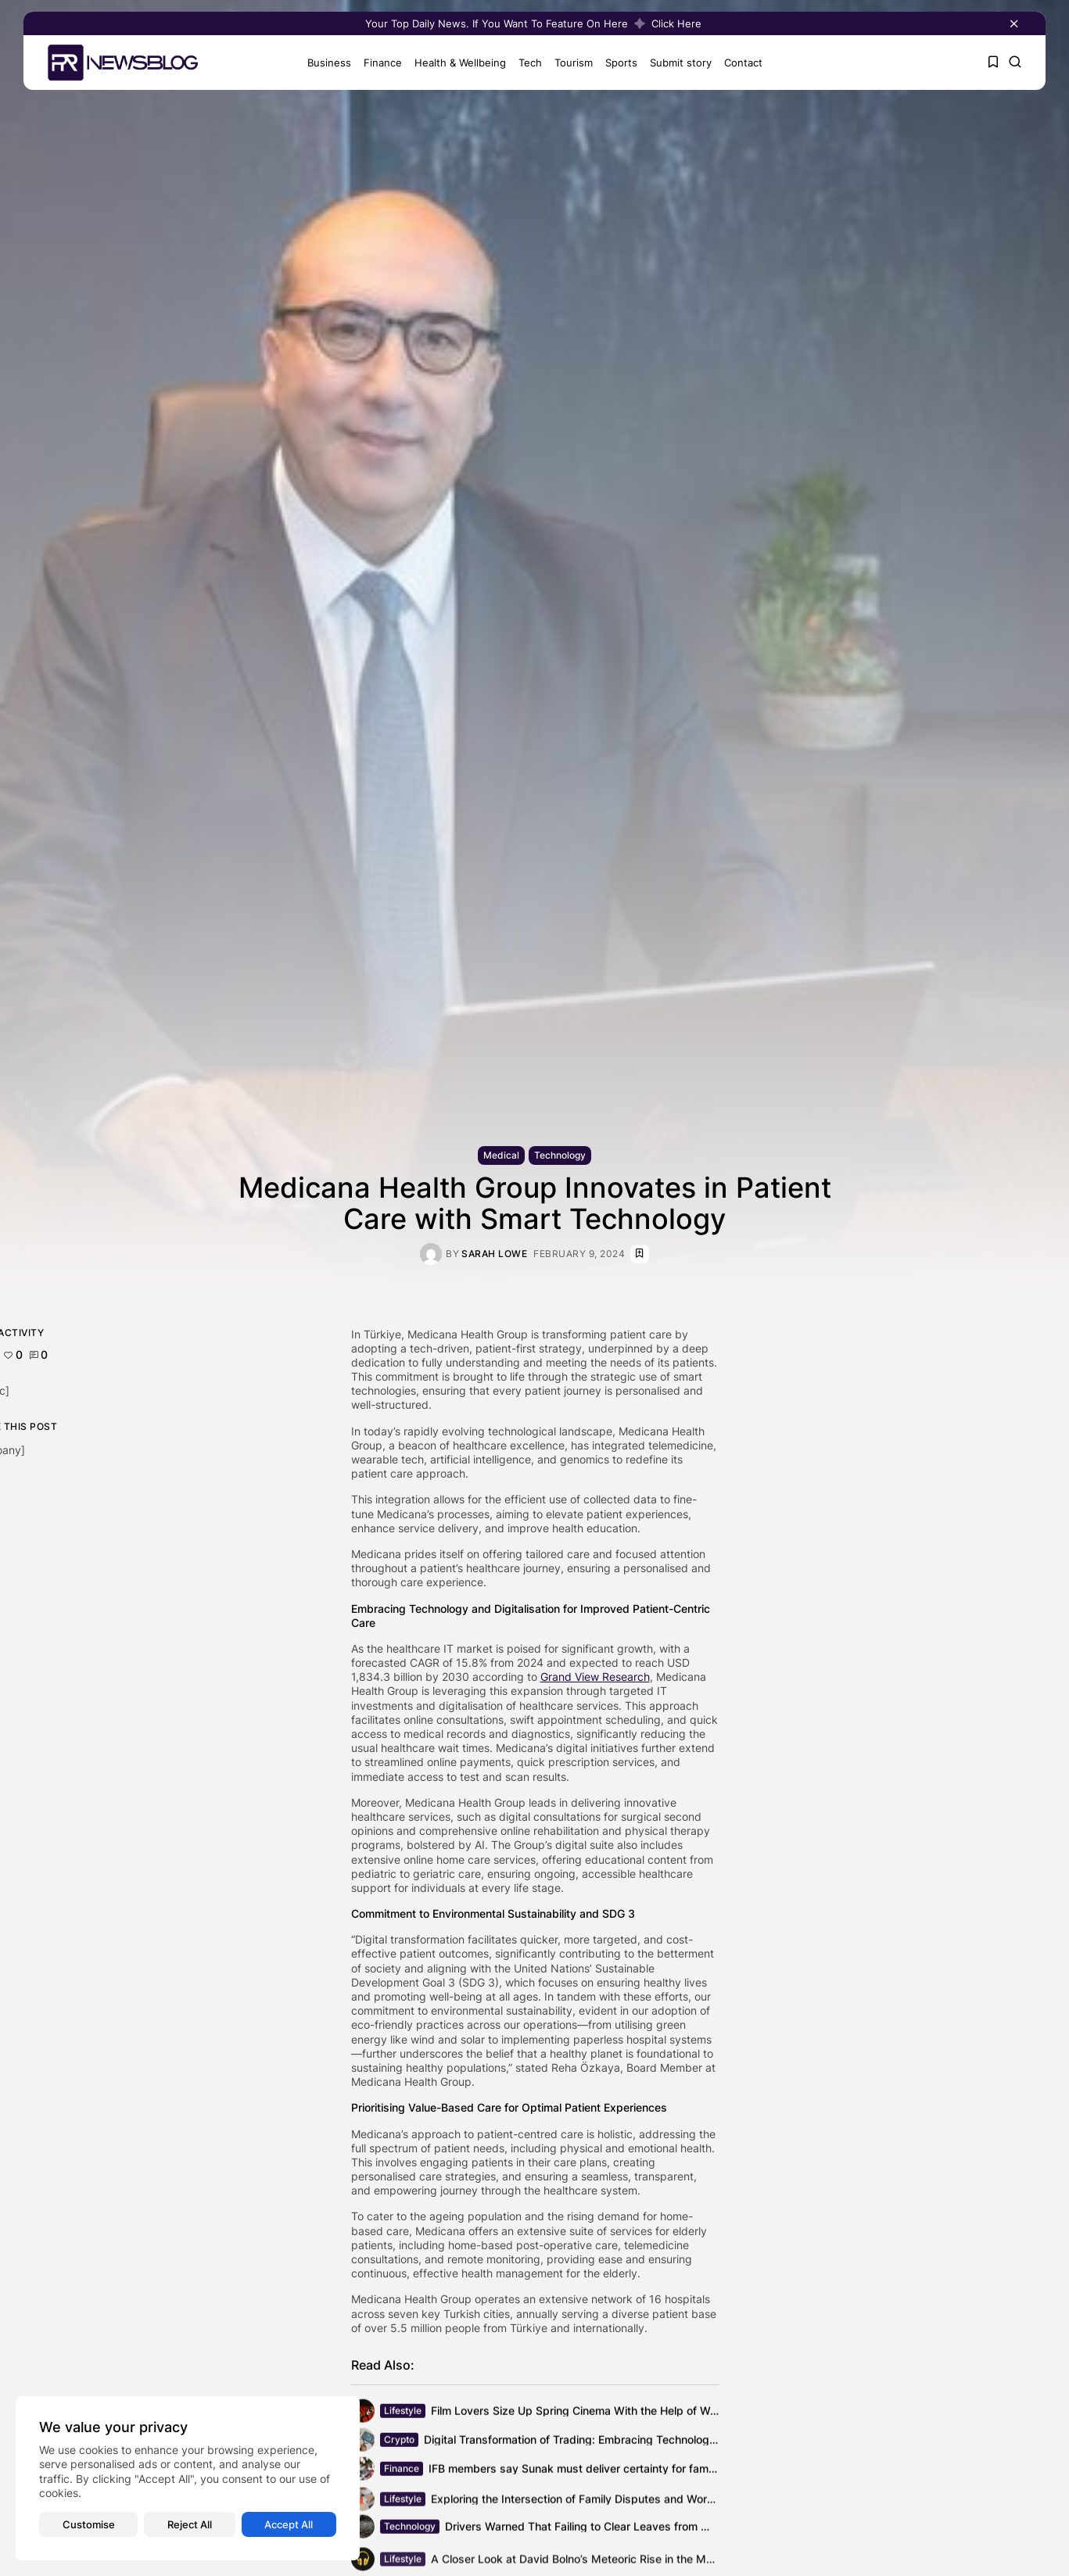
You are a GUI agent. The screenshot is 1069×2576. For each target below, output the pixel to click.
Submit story (677, 62)
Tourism (570, 62)
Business (326, 62)
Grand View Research (595, 1676)
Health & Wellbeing (457, 62)
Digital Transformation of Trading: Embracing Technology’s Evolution (598, 2442)
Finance (380, 62)
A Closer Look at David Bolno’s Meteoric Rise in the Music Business (604, 2563)
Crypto (399, 2442)
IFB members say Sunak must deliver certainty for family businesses (605, 2470)
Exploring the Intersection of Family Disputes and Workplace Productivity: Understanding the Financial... (698, 2503)
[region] (188, 2478)
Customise (89, 2524)
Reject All (189, 2524)
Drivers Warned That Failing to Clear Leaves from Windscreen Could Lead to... (646, 2528)
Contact (740, 62)
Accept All (288, 2524)
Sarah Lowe (494, 1254)
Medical (501, 1155)
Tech (527, 62)
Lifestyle (403, 2413)
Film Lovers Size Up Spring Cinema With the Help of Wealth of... (594, 2413)
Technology (560, 1155)
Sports (618, 62)
